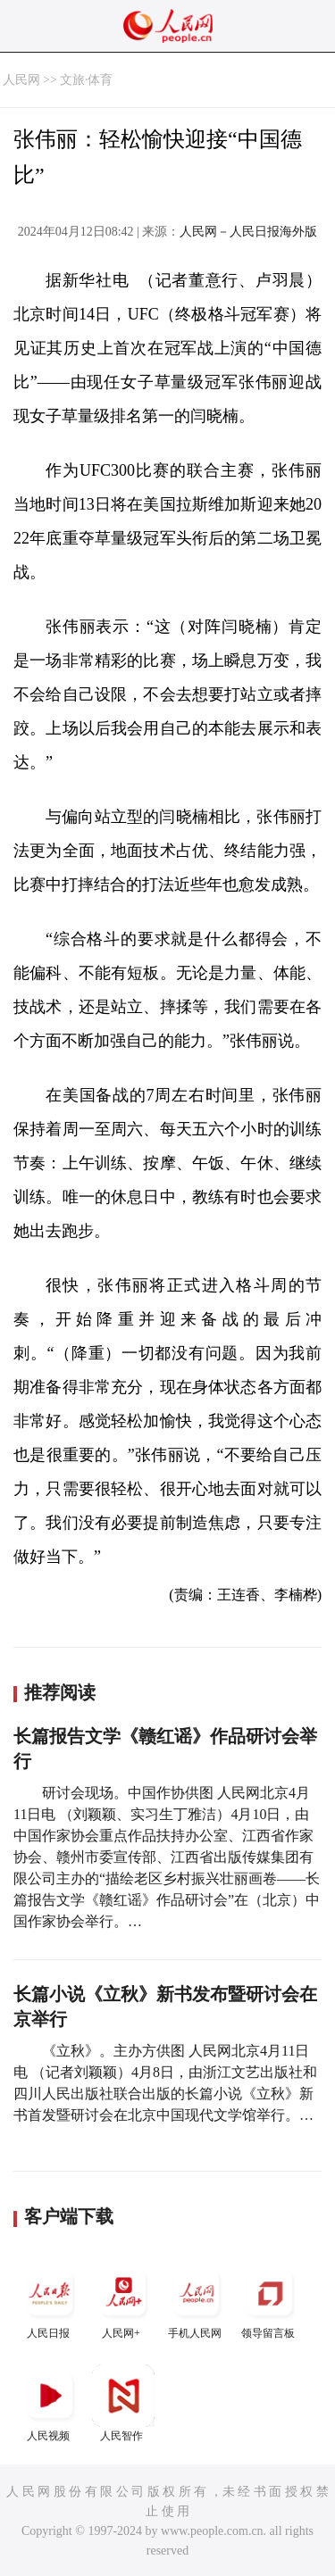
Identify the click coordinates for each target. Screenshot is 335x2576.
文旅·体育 (86, 80)
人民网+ (123, 2300)
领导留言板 (270, 2300)
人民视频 (50, 2403)
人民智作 (123, 2403)
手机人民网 (196, 2300)
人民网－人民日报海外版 (248, 231)
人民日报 (50, 2300)
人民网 (21, 80)
